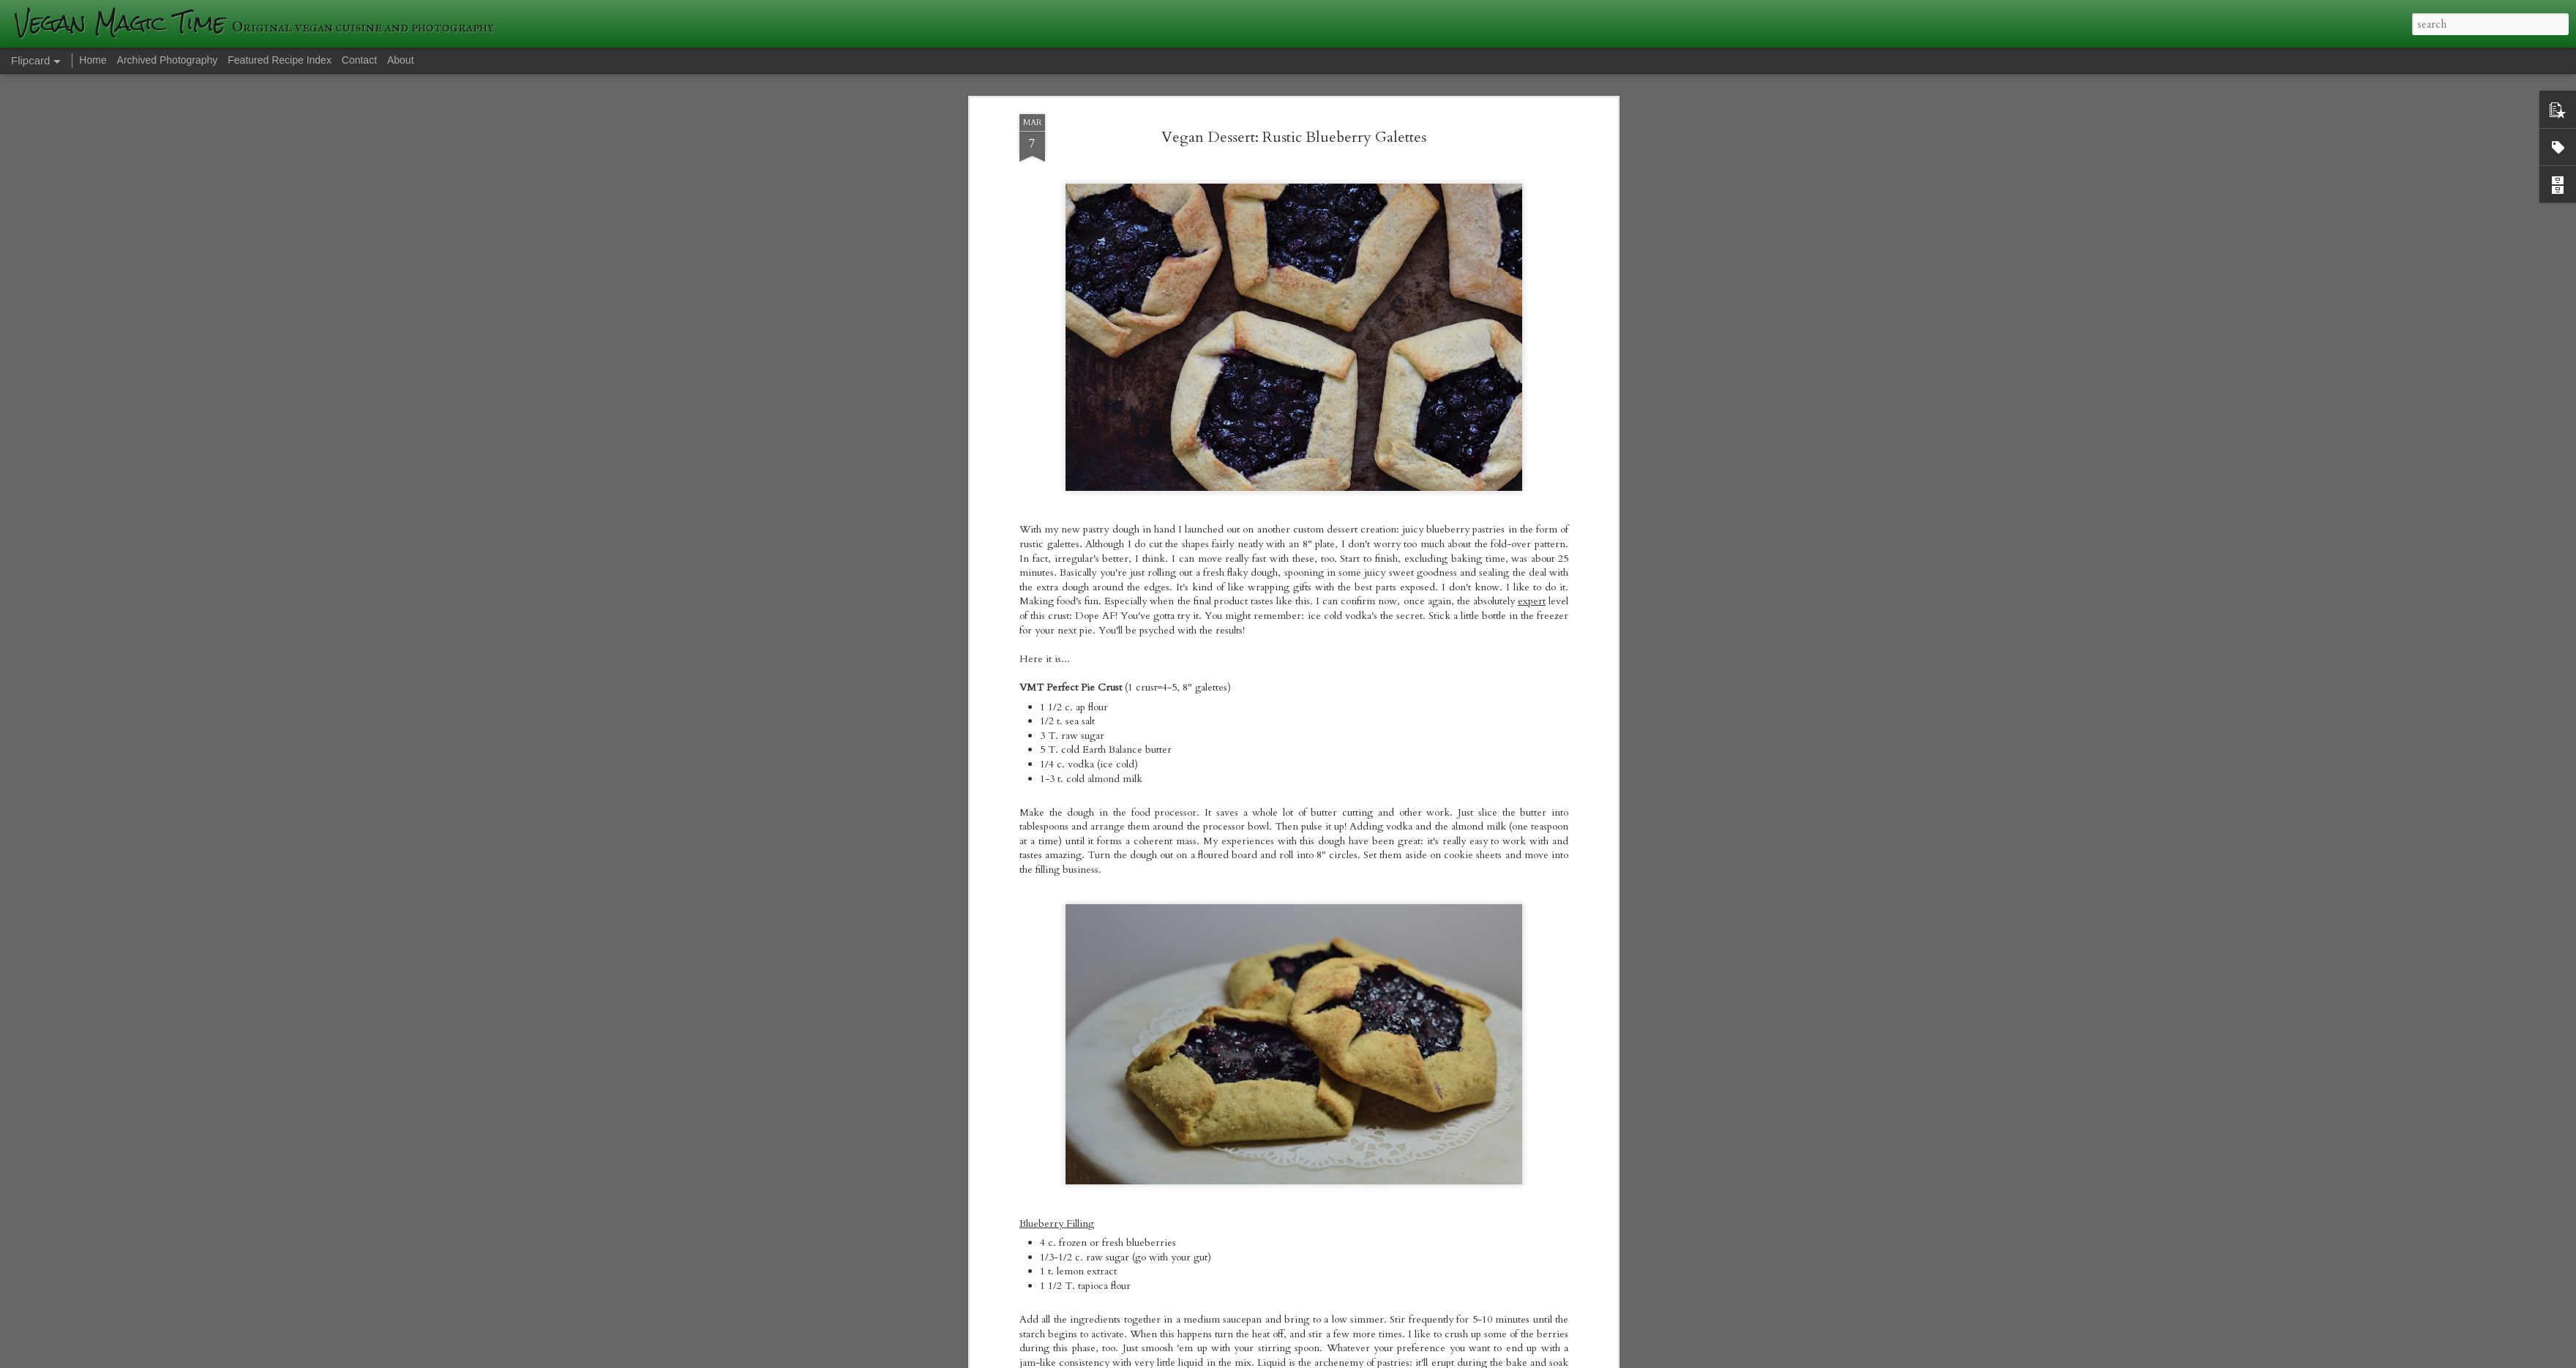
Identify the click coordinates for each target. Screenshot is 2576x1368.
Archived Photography (167, 60)
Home (92, 60)
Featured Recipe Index (280, 60)
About (400, 60)
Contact (359, 60)
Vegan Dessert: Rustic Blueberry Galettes (1293, 137)
